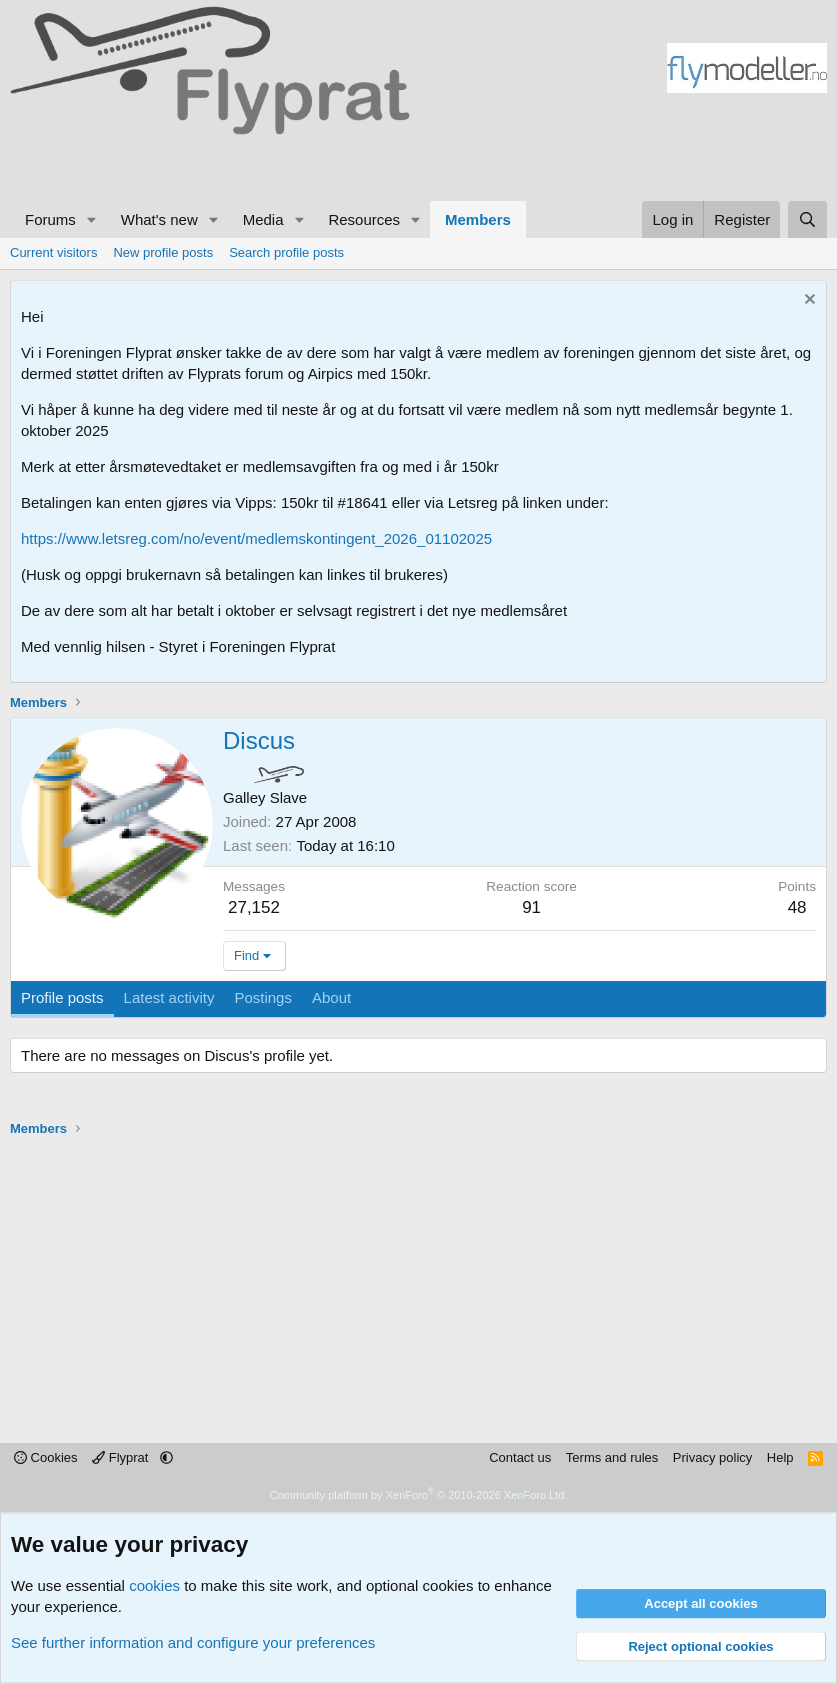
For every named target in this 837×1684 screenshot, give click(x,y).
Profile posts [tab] (62, 997)
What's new (159, 219)
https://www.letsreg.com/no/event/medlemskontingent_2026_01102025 (256, 538)
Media (263, 219)
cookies (154, 1585)
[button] (92, 219)
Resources (364, 219)
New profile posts (163, 252)
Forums (50, 219)
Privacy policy (712, 1457)
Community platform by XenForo (419, 1495)
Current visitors (53, 252)
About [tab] (331, 997)
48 (797, 907)
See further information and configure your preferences (193, 1642)
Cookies (46, 1457)
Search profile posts (286, 252)
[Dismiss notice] (807, 301)
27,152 (254, 907)
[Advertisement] (190, 165)
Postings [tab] (263, 997)
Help (780, 1457)
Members (478, 219)
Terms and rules (612, 1457)
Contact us (520, 1457)
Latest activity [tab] (169, 997)
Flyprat (122, 1457)
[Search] (807, 219)
